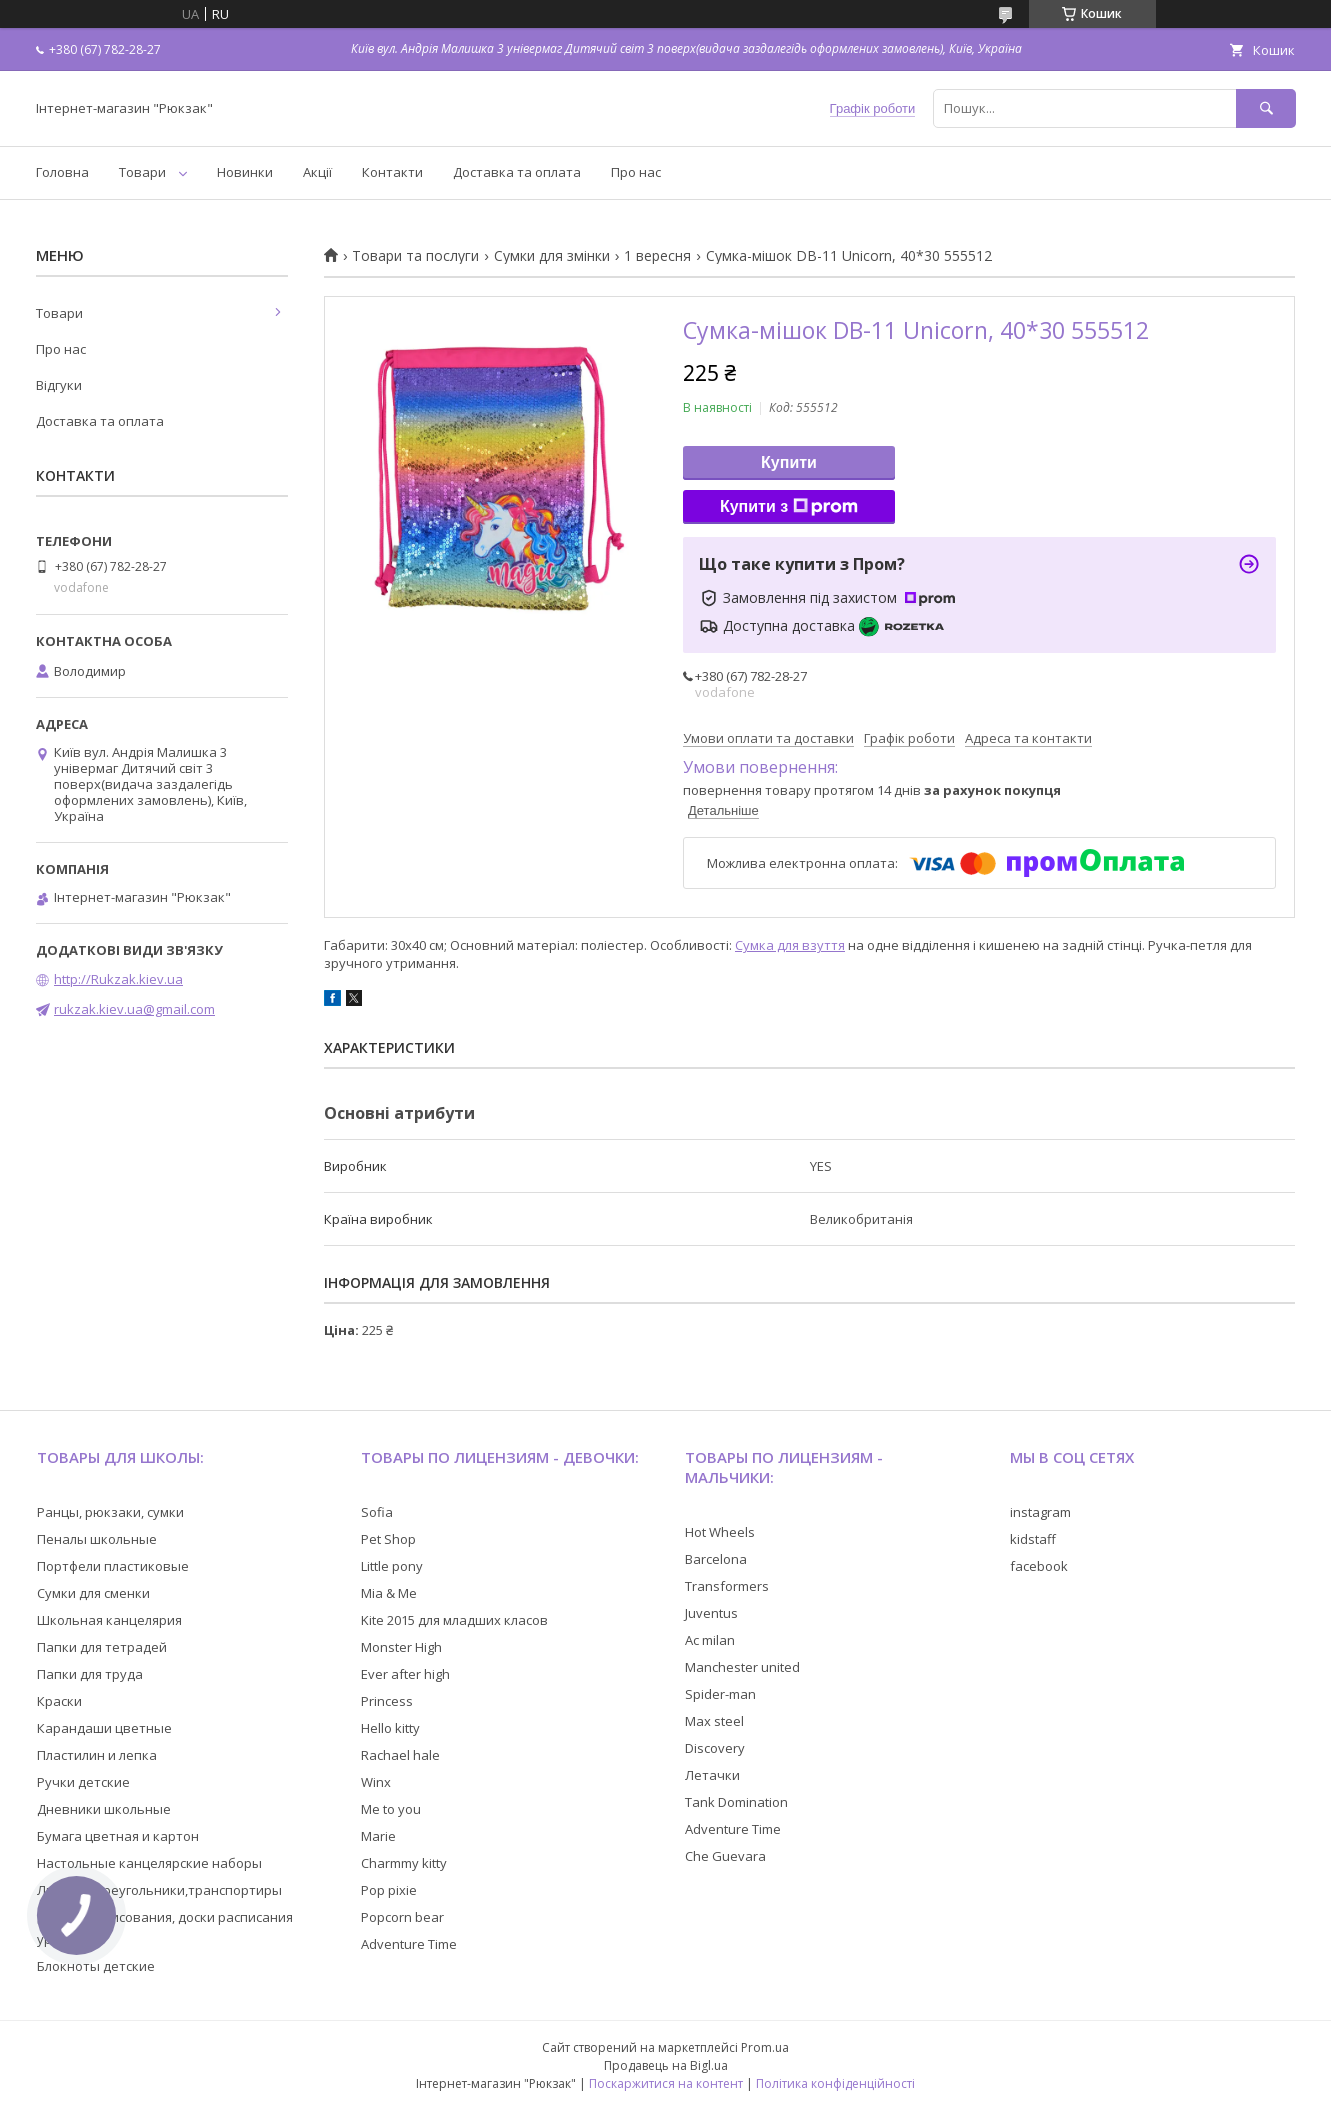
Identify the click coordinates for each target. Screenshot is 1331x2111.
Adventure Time (409, 1944)
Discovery (715, 1748)
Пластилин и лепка (97, 1755)
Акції (317, 172)
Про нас (636, 172)
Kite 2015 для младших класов (454, 1620)
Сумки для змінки (552, 256)
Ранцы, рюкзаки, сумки (110, 1512)
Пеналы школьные (97, 1539)
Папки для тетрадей (102, 1647)
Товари (142, 172)
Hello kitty (390, 1728)
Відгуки (59, 385)
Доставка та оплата (517, 172)
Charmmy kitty (404, 1863)
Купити (789, 462)
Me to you (391, 1809)
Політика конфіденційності (835, 2083)
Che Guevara (725, 1856)
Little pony (392, 1566)
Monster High (401, 1647)
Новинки (245, 172)
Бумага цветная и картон (118, 1836)
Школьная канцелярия (109, 1620)
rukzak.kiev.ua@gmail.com (134, 1009)
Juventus (711, 1613)
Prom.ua (765, 2047)
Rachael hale (400, 1755)
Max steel (714, 1721)
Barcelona (716, 1559)
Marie (378, 1836)
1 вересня (657, 256)
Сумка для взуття (790, 945)
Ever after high (405, 1674)
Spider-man (720, 1694)
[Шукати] (1266, 108)
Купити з (789, 507)
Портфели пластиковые (113, 1566)
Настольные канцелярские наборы (149, 1863)
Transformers (727, 1586)
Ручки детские (83, 1782)
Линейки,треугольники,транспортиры (159, 1890)
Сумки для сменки (93, 1593)
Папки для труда (90, 1674)
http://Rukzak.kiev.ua (118, 979)
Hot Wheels (720, 1532)
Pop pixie (389, 1890)
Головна (62, 172)
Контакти (392, 172)
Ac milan (710, 1640)
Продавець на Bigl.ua (666, 2065)
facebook (1039, 1566)
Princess (387, 1701)
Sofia (377, 1512)
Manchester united (742, 1667)
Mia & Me (389, 1593)
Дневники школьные (104, 1809)
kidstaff (1033, 1539)
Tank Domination (736, 1802)
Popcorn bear (402, 1917)
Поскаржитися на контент (666, 2083)
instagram (1040, 1512)
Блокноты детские (96, 1966)
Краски (59, 1701)
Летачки (712, 1775)
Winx (376, 1782)
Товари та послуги (415, 256)
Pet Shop (388, 1539)
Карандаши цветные (104, 1728)
